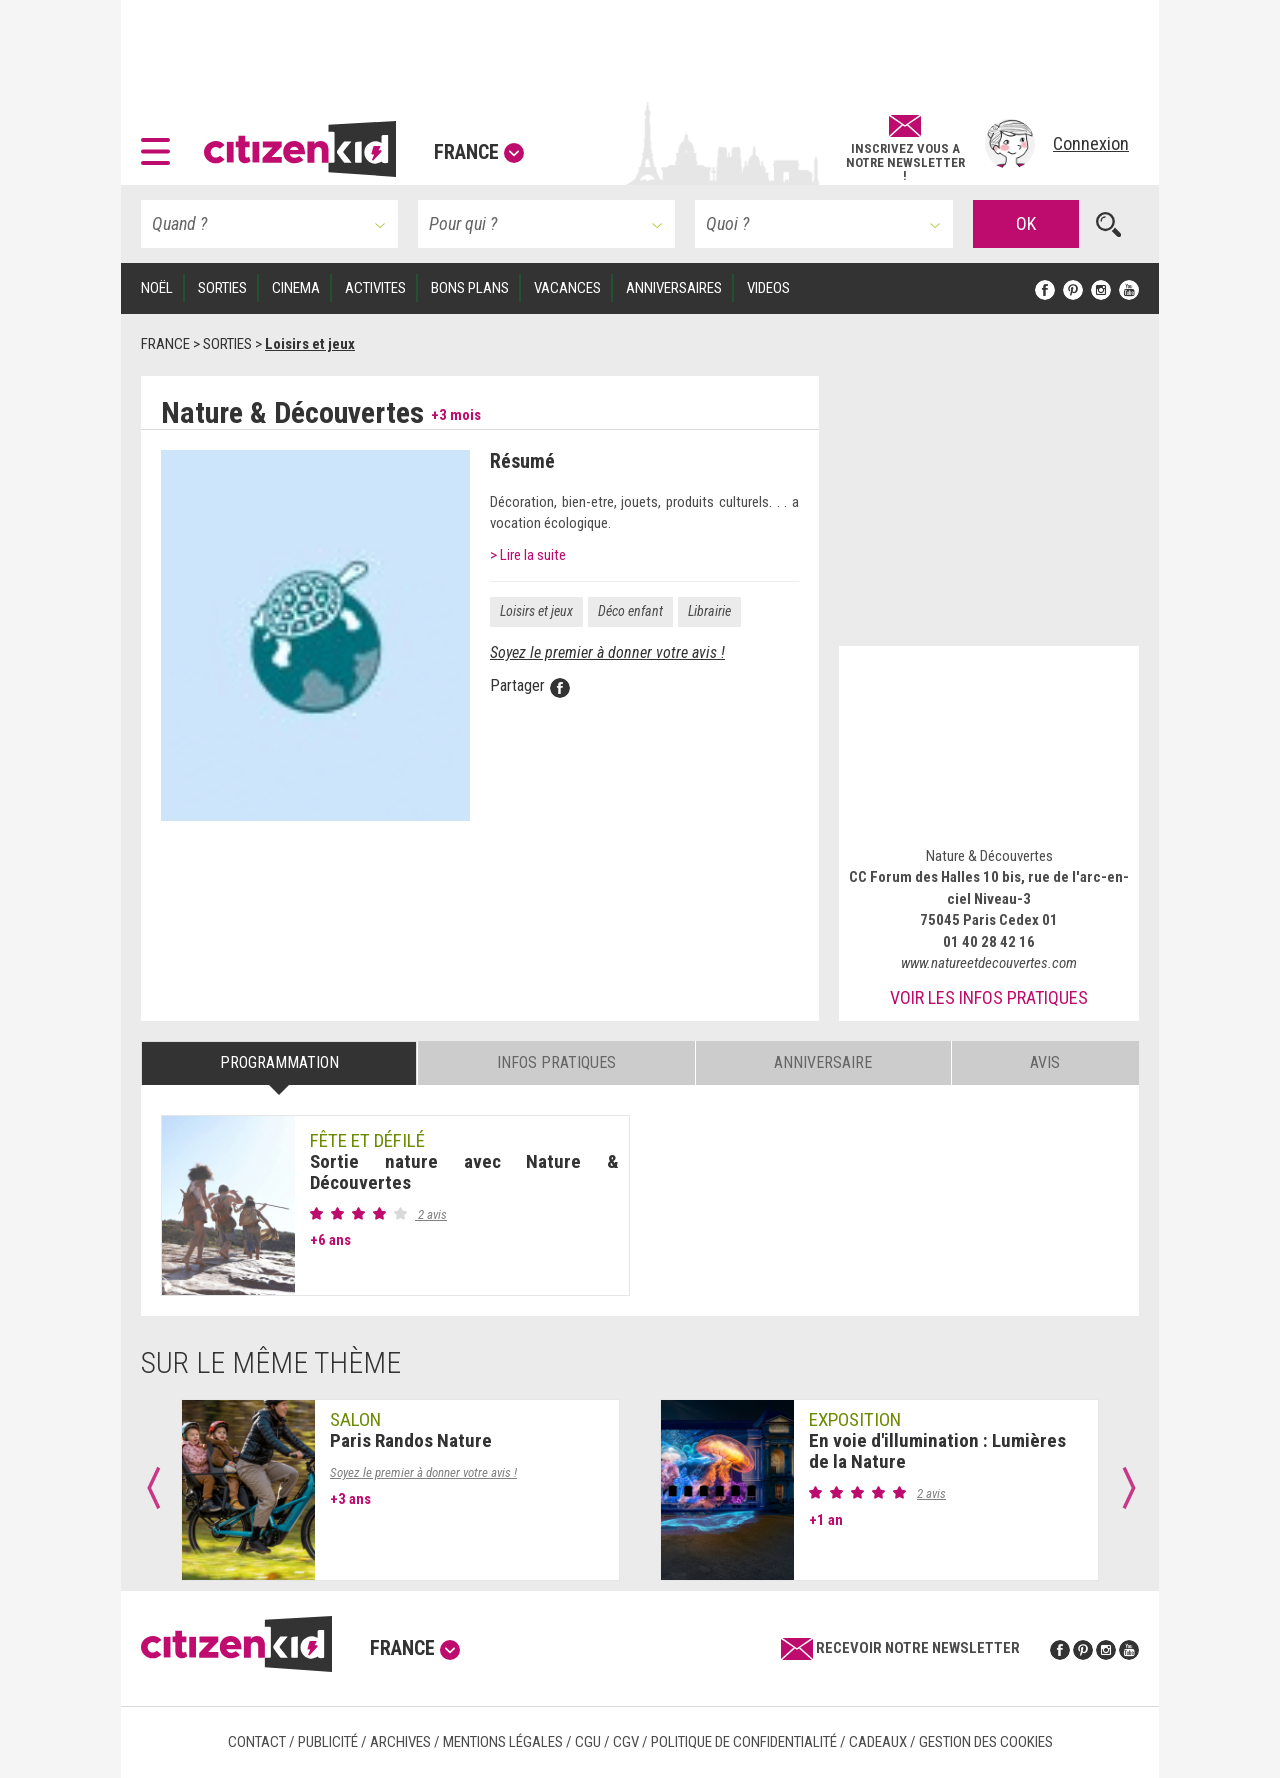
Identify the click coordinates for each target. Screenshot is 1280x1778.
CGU (588, 1742)
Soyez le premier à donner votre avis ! (607, 652)
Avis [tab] (1045, 1062)
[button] (160, 144)
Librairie (709, 611)
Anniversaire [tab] (823, 1062)
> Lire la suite (528, 555)
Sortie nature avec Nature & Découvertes (464, 1172)
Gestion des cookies (986, 1742)
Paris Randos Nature (411, 1440)
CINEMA (296, 288)
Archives (400, 1742)
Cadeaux (878, 1742)
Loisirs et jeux (536, 611)
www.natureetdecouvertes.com (989, 963)
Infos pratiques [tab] (556, 1062)
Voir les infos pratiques (989, 997)
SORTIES (222, 288)
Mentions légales (503, 1742)
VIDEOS (768, 288)
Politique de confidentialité (744, 1742)
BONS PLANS (470, 288)
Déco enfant (630, 611)
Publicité (328, 1742)
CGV (626, 1742)
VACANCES (567, 288)
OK (1026, 223)
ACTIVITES (375, 288)
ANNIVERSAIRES (674, 288)
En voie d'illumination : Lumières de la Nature (937, 1451)
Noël (157, 288)
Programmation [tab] (279, 1062)
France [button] (479, 152)
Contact (257, 1742)
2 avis (431, 1214)
